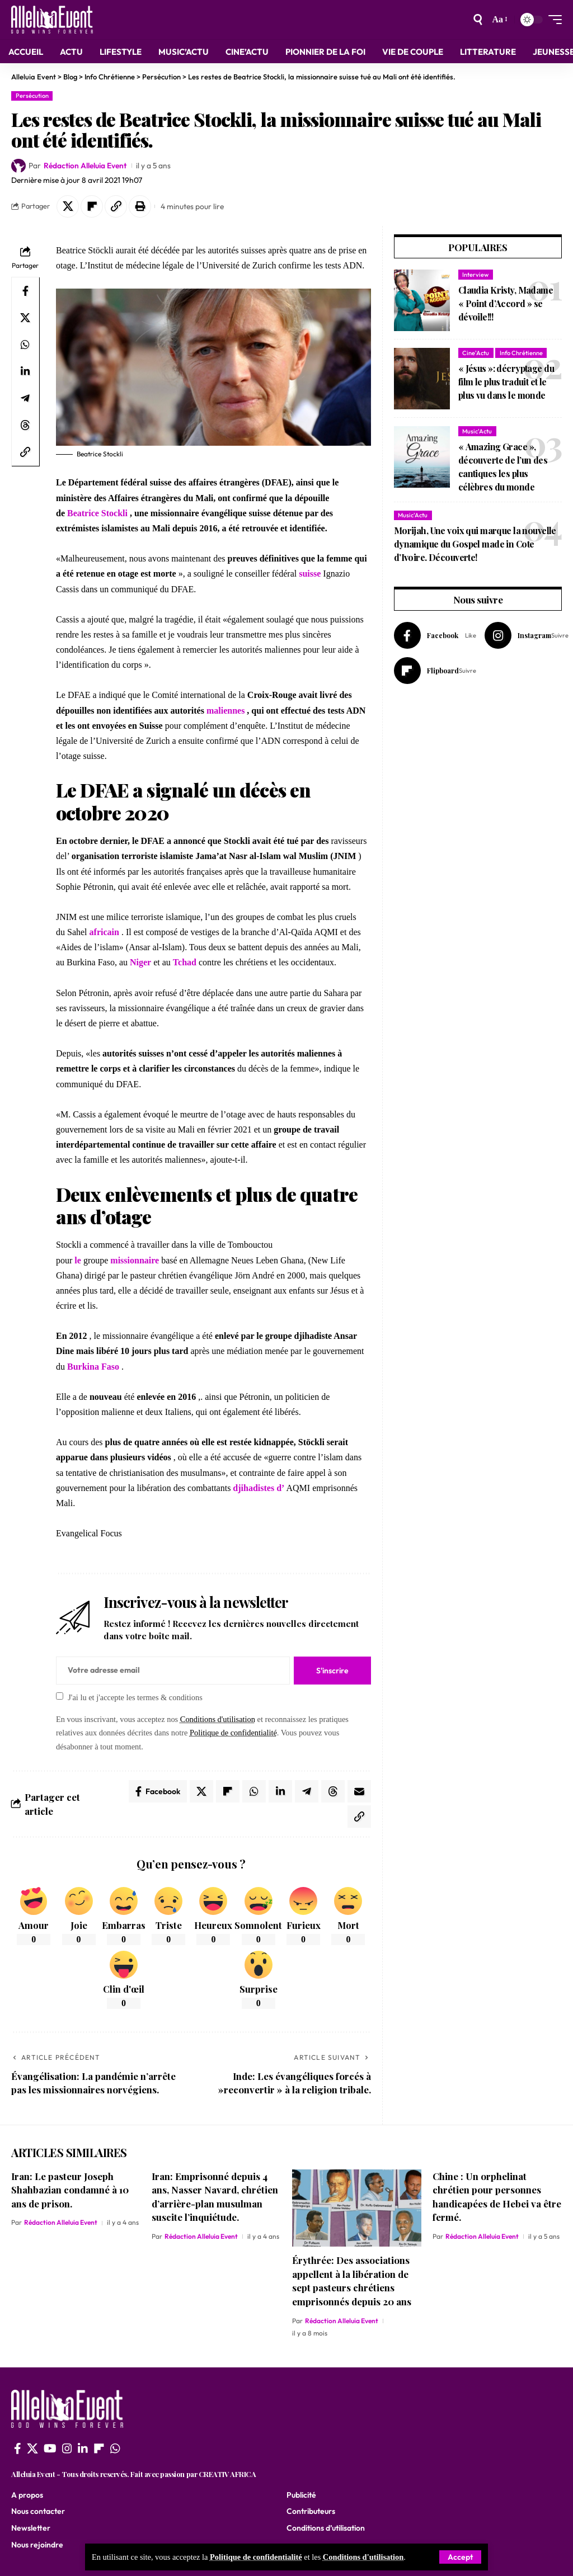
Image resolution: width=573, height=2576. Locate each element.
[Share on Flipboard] (92, 206)
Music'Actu (477, 431)
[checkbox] (59, 1696)
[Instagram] (527, 635)
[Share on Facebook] (25, 290)
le (77, 1260)
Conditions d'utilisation (363, 2557)
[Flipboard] (435, 670)
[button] (116, 206)
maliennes (225, 710)
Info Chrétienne (521, 353)
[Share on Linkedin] (25, 371)
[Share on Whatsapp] (25, 344)
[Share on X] (68, 206)
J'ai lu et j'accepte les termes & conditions (135, 1696)
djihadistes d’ (258, 1488)
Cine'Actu (475, 353)
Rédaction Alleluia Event (85, 166)
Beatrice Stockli (97, 513)
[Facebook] (435, 635)
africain (104, 932)
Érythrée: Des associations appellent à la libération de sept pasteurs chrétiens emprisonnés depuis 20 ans (351, 2281)
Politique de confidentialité (256, 2557)
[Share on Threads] (25, 425)
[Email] (359, 1791)
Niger (140, 962)
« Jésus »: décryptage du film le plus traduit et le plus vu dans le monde (506, 381)
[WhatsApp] (115, 2448)
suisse (310, 573)
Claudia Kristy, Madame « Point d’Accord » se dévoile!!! (505, 303)
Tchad (184, 962)
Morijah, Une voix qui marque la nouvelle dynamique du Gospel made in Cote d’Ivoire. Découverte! (475, 544)
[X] (32, 2448)
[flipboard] (99, 2448)
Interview (475, 275)
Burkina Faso (93, 1366)
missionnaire (134, 1260)
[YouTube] (50, 2448)
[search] (477, 19)
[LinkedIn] (83, 2448)
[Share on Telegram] (25, 398)
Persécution (32, 96)
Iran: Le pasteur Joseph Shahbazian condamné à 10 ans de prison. (70, 2190)
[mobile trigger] (552, 19)
